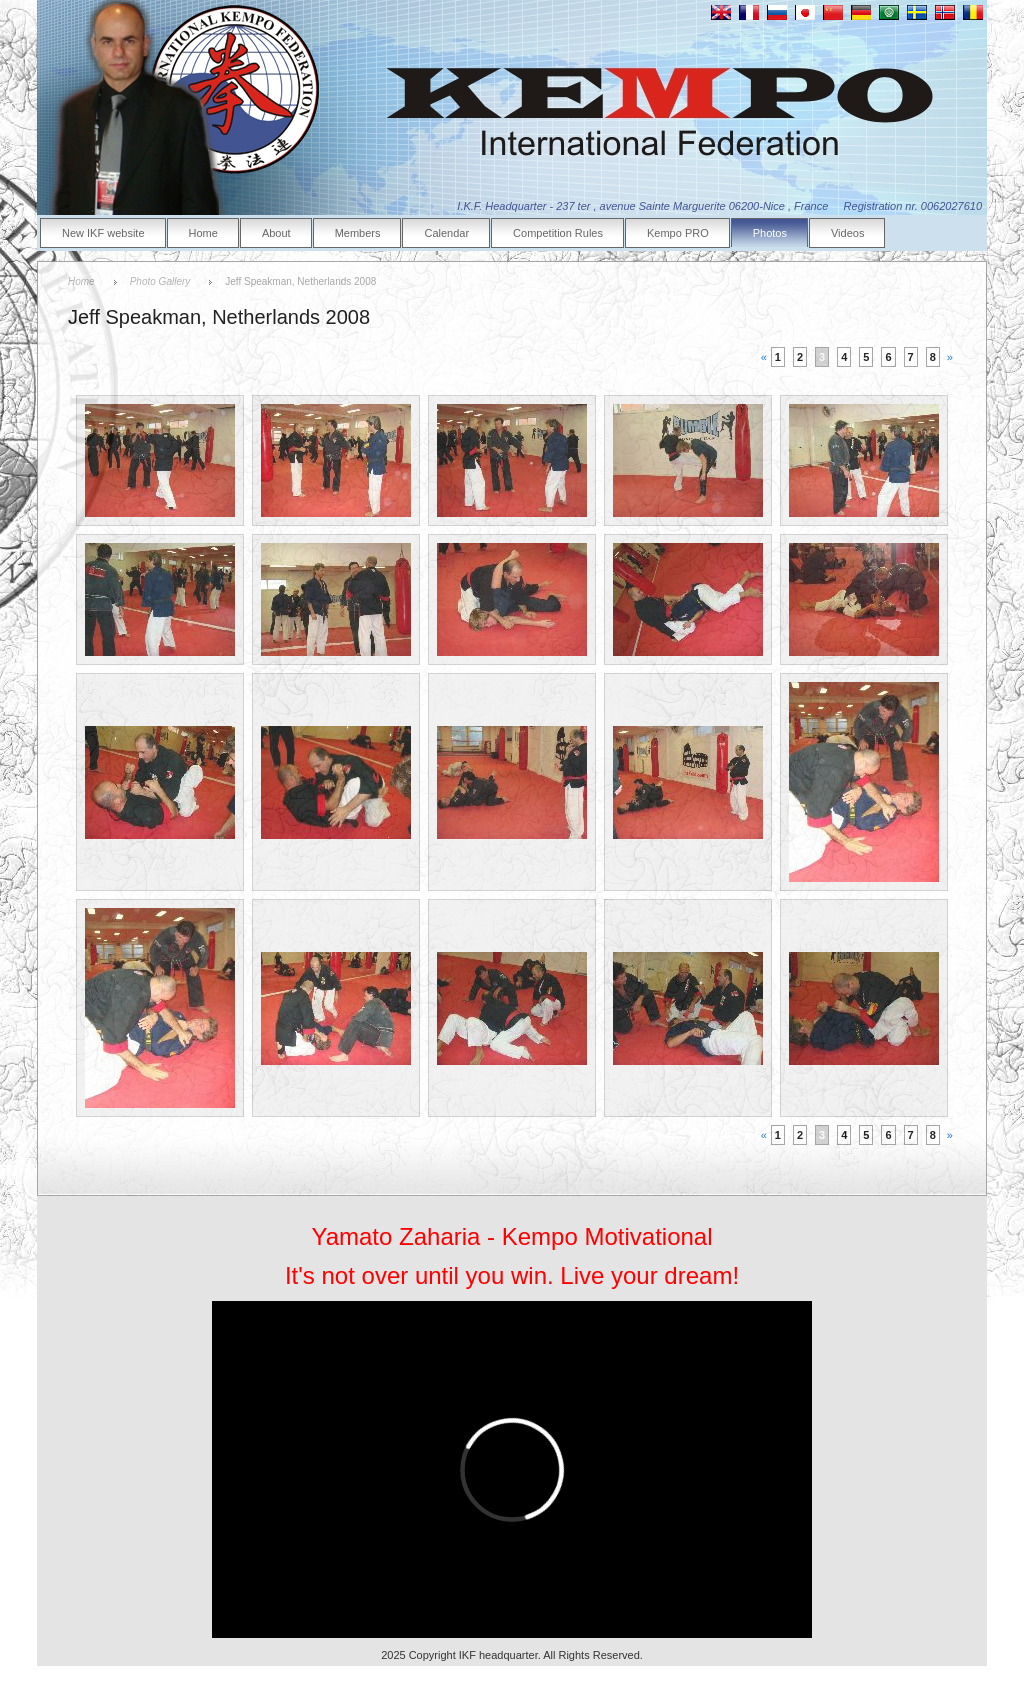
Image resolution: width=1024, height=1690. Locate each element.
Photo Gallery (160, 281)
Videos (847, 233)
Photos (770, 233)
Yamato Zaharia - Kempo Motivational (511, 1236)
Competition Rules (558, 233)
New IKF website (103, 233)
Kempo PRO (678, 233)
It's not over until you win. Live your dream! (512, 1275)
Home (203, 233)
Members (358, 233)
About (276, 233)
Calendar (446, 233)
